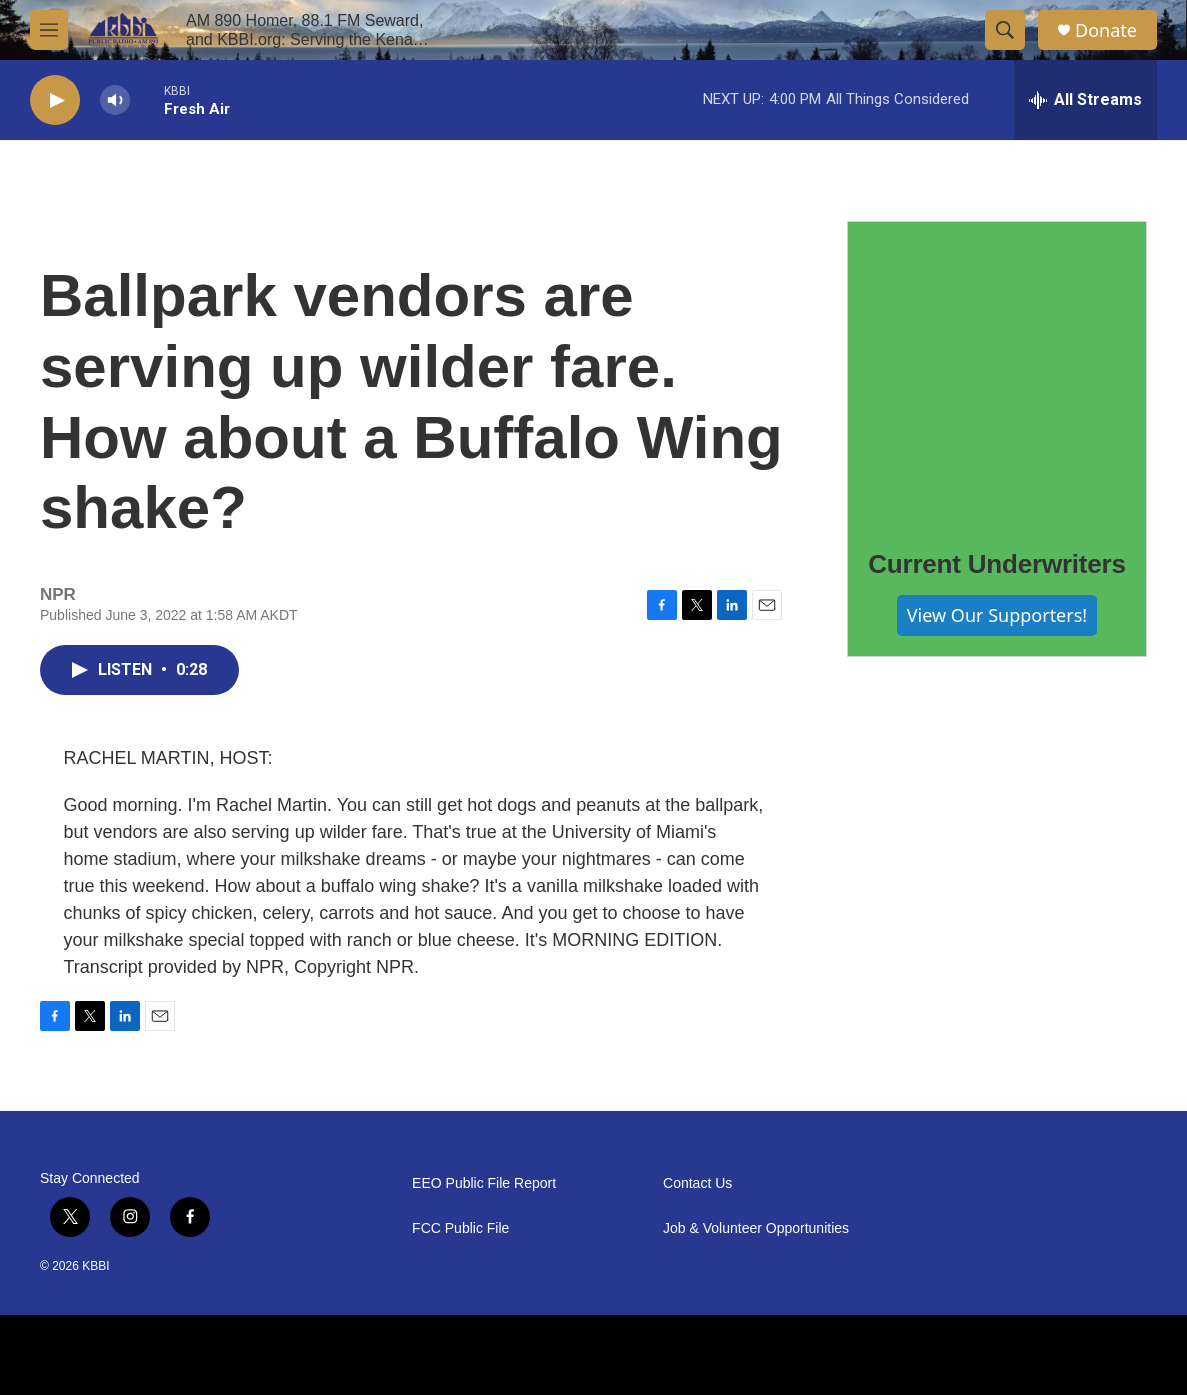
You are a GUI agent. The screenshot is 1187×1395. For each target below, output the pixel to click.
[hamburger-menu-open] (49, 30)
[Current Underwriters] (997, 371)
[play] (55, 100)
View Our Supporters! (997, 615)
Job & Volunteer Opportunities (756, 1228)
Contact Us (697, 1183)
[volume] (115, 100)
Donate (1106, 30)
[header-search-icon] (1005, 30)
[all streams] (1085, 100)
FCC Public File (460, 1228)
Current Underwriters (997, 564)
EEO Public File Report (484, 1183)
